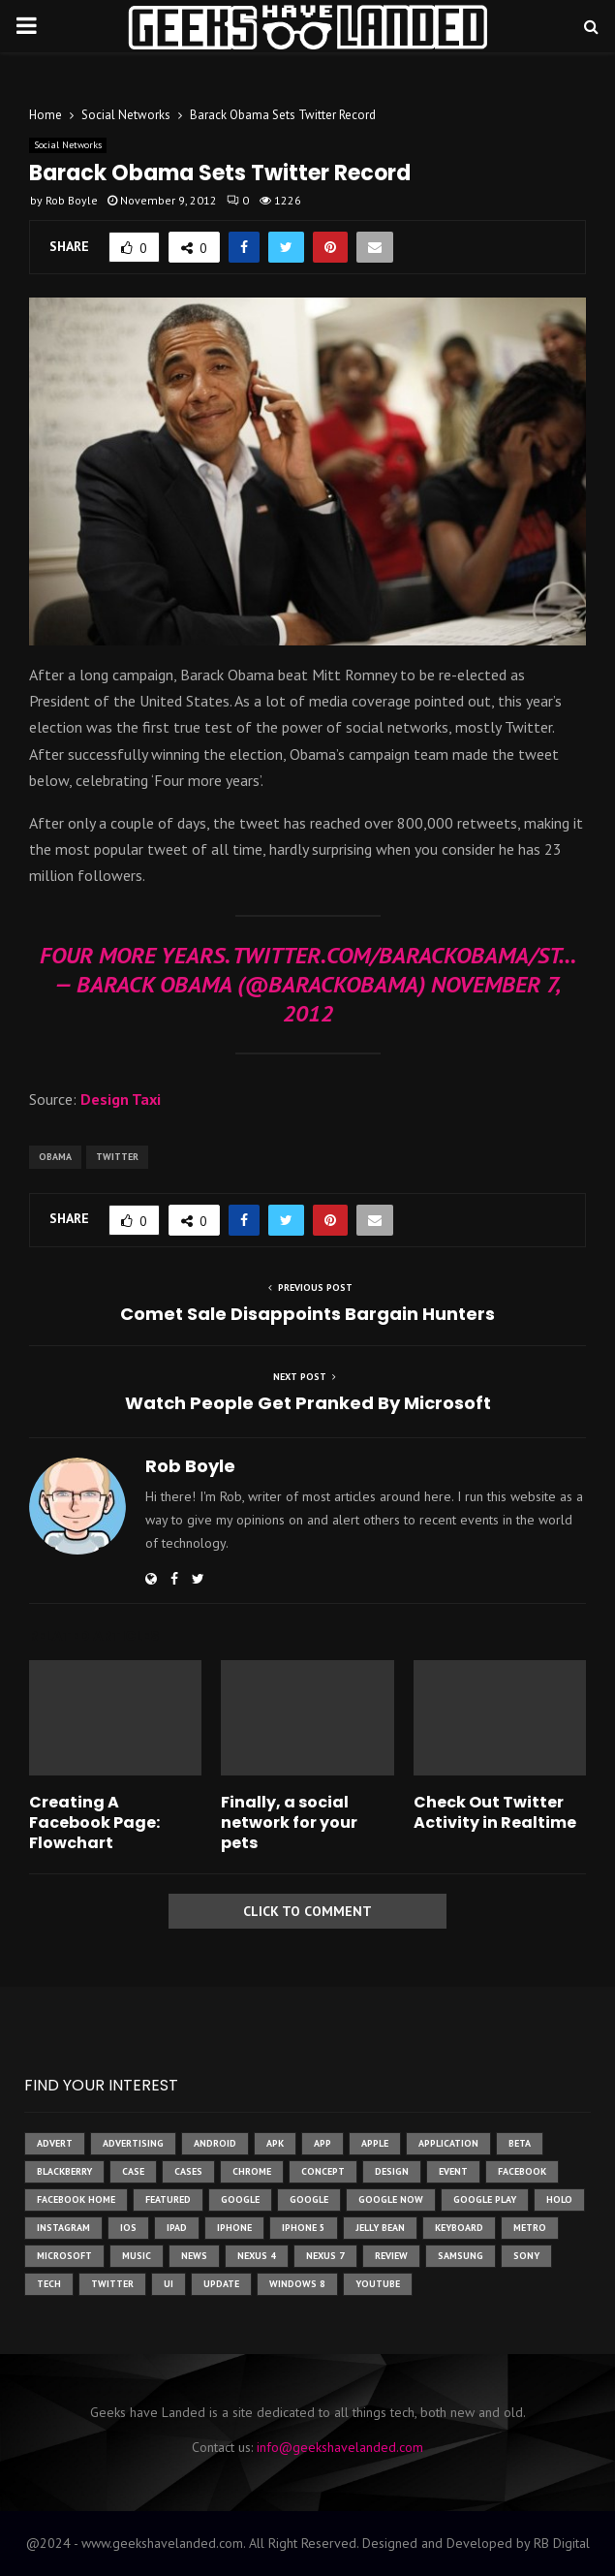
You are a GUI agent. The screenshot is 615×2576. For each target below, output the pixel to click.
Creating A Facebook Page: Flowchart (94, 1822)
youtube (377, 2284)
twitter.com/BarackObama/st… (404, 955)
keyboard (459, 2227)
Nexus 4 (256, 2255)
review (391, 2255)
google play (484, 2199)
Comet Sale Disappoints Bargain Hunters (307, 1314)
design (392, 2171)
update (221, 2284)
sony (526, 2255)
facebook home (76, 2199)
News (194, 2255)
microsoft (64, 2255)
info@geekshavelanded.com (340, 2447)
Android (215, 2143)
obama (55, 1156)
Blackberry (64, 2171)
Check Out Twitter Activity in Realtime (495, 1812)
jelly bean (380, 2227)
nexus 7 (325, 2255)
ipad (177, 2227)
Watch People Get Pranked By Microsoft (308, 1403)
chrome (251, 2171)
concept (323, 2171)
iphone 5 (303, 2227)
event (453, 2171)
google (240, 2199)
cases (188, 2171)
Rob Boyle (72, 200)
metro (529, 2227)
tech (49, 2284)
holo (559, 2199)
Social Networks (68, 145)
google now (390, 2199)
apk (275, 2143)
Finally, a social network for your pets (289, 1822)
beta (519, 2143)
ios (128, 2227)
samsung (460, 2255)
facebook (522, 2171)
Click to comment (307, 1911)
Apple (374, 2143)
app (322, 2143)
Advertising (133, 2143)
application (448, 2143)
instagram (63, 2227)
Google (309, 2199)
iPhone (234, 2227)
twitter (117, 1156)
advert (55, 2143)
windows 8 (297, 2284)
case (133, 2171)
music (136, 2255)
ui (168, 2284)
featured (168, 2199)
